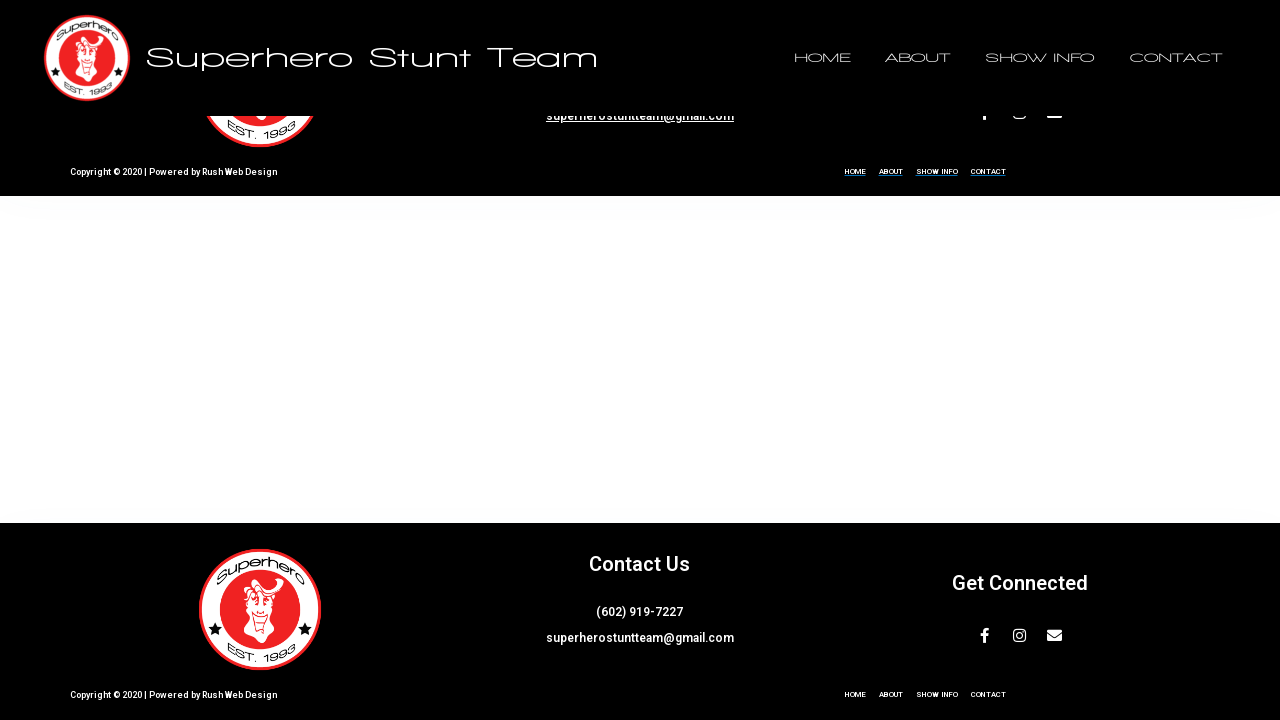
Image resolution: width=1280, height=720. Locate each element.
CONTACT (1182, 58)
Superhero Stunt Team (371, 58)
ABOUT (951, 58)
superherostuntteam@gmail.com (640, 116)
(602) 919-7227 (639, 612)
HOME (869, 58)
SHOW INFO (1060, 58)
